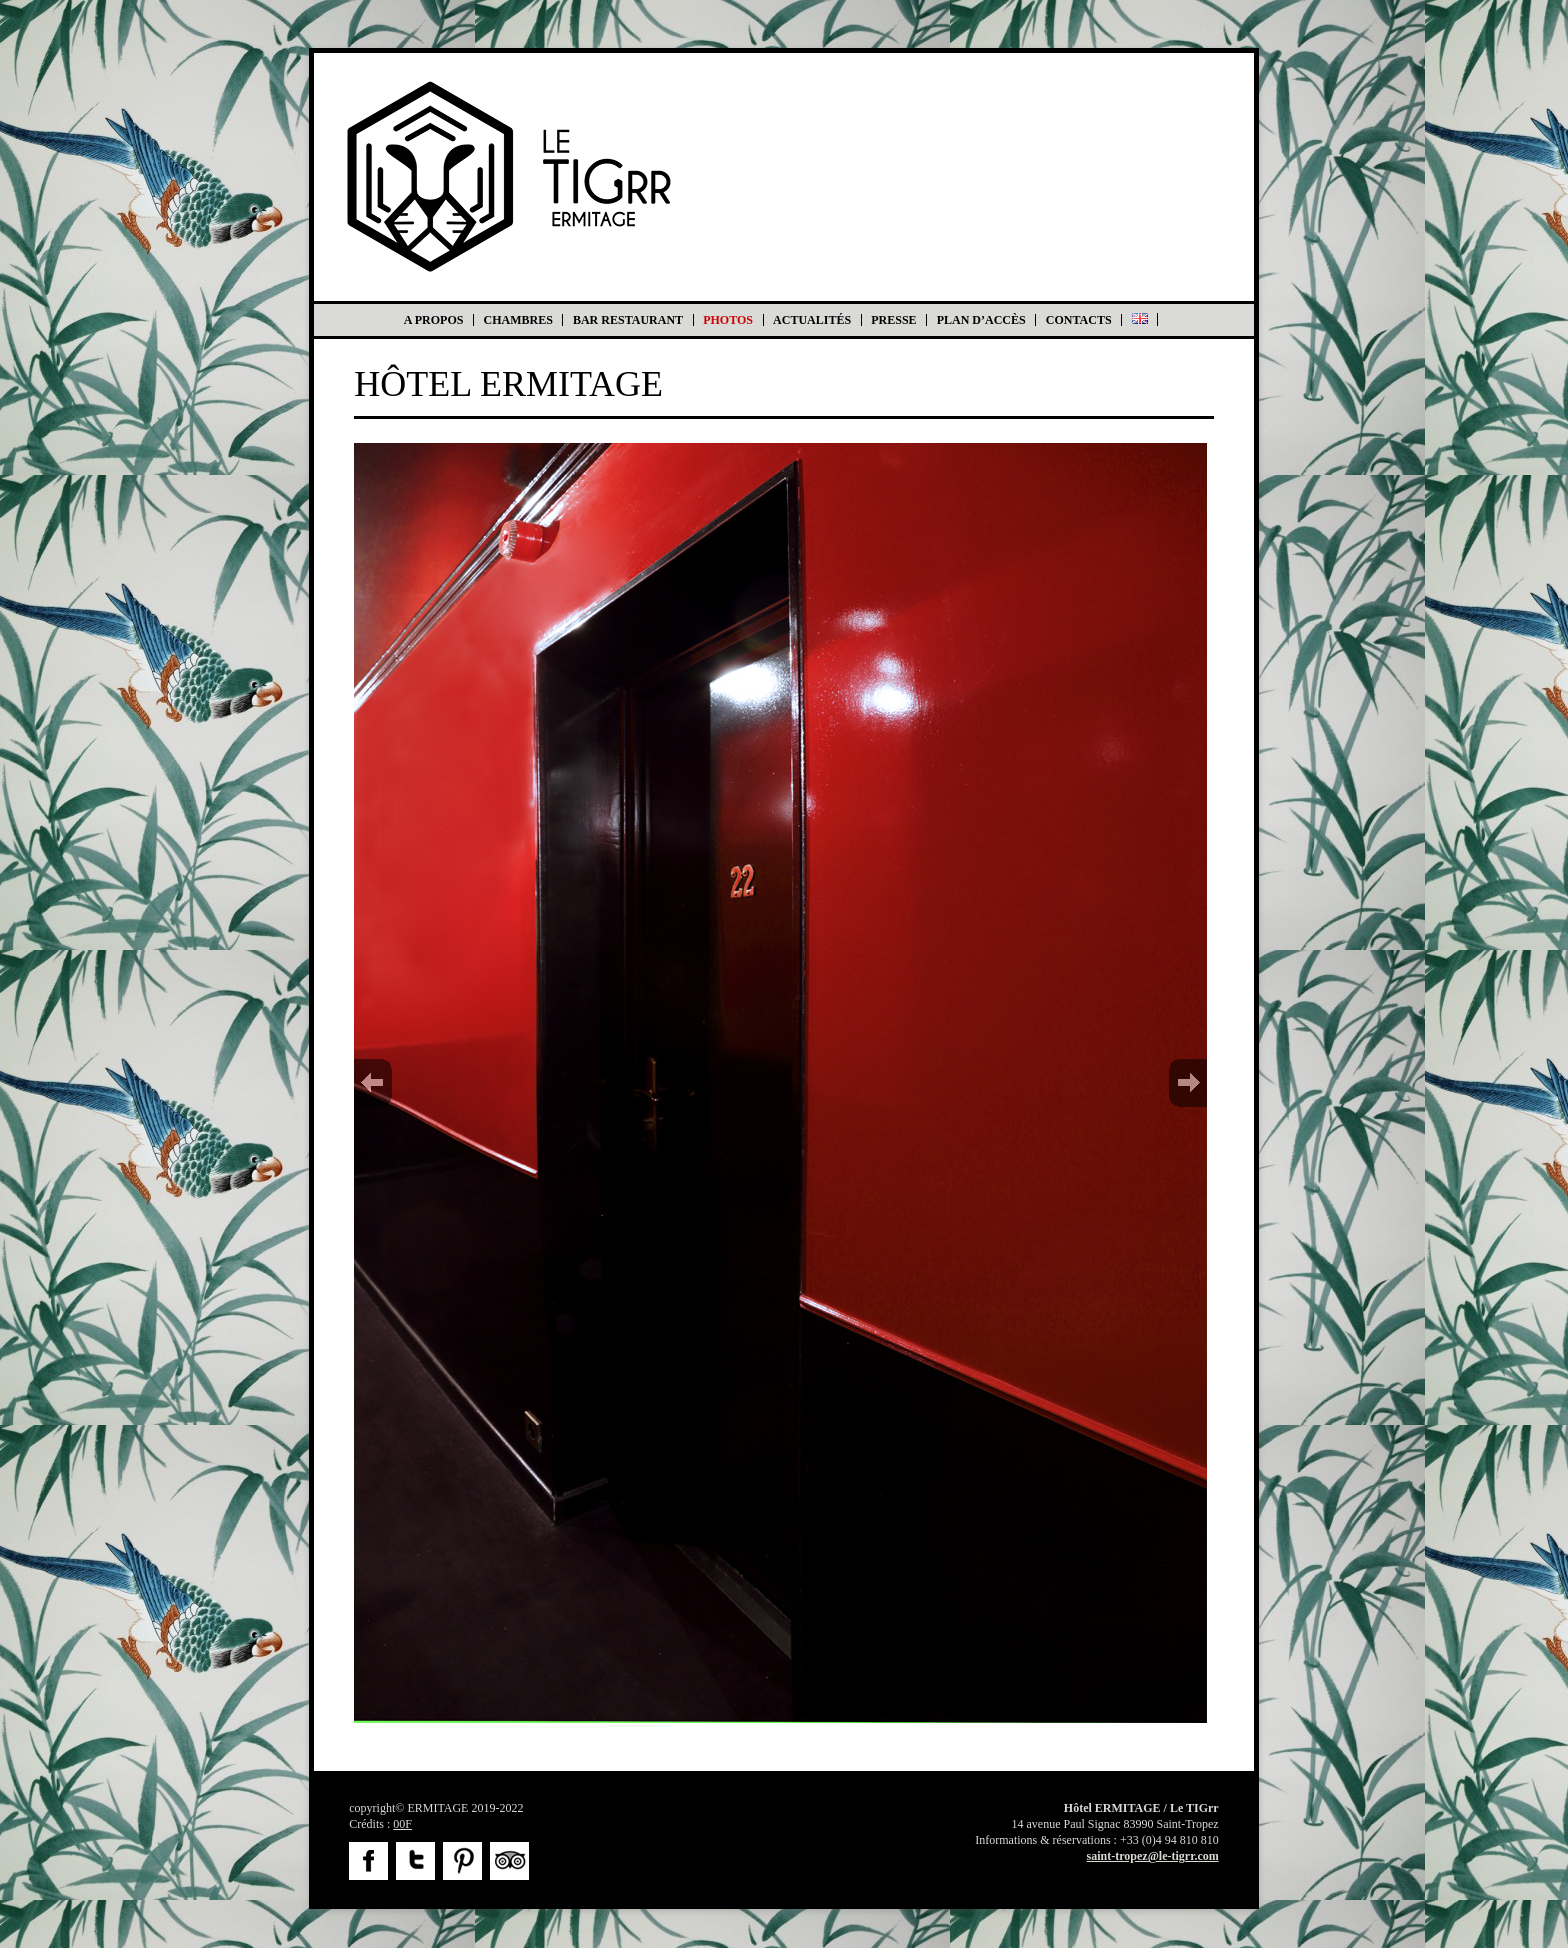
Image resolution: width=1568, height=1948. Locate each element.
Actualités (812, 320)
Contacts (1079, 320)
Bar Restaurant (628, 320)
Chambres (518, 320)
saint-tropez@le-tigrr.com (1153, 1856)
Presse (893, 320)
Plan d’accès (981, 320)
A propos (434, 320)
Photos (728, 320)
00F (402, 1824)
